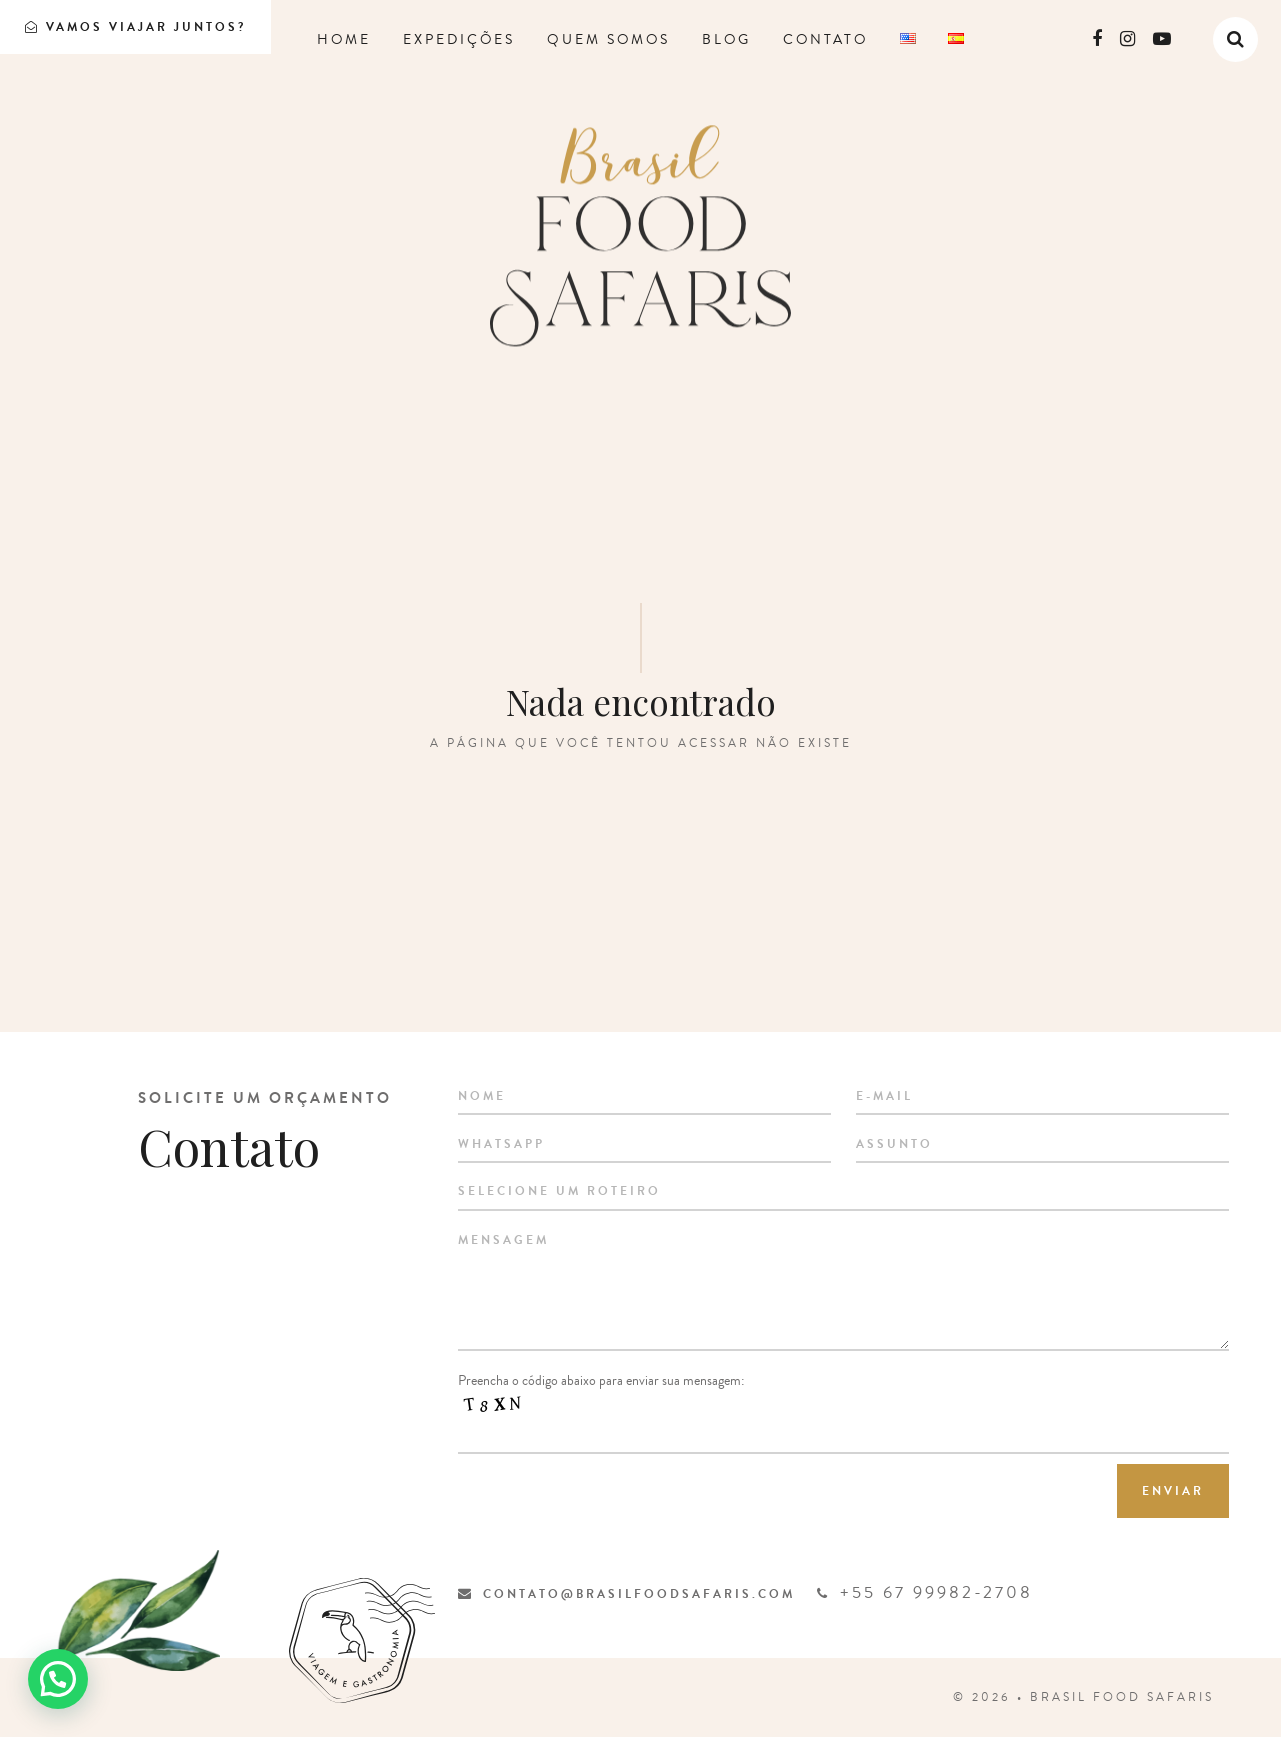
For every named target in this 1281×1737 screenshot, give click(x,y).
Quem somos (608, 40)
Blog (726, 40)
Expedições (459, 40)
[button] (58, 1679)
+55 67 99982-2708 (925, 1592)
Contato (825, 40)
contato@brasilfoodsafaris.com (626, 1594)
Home (344, 40)
